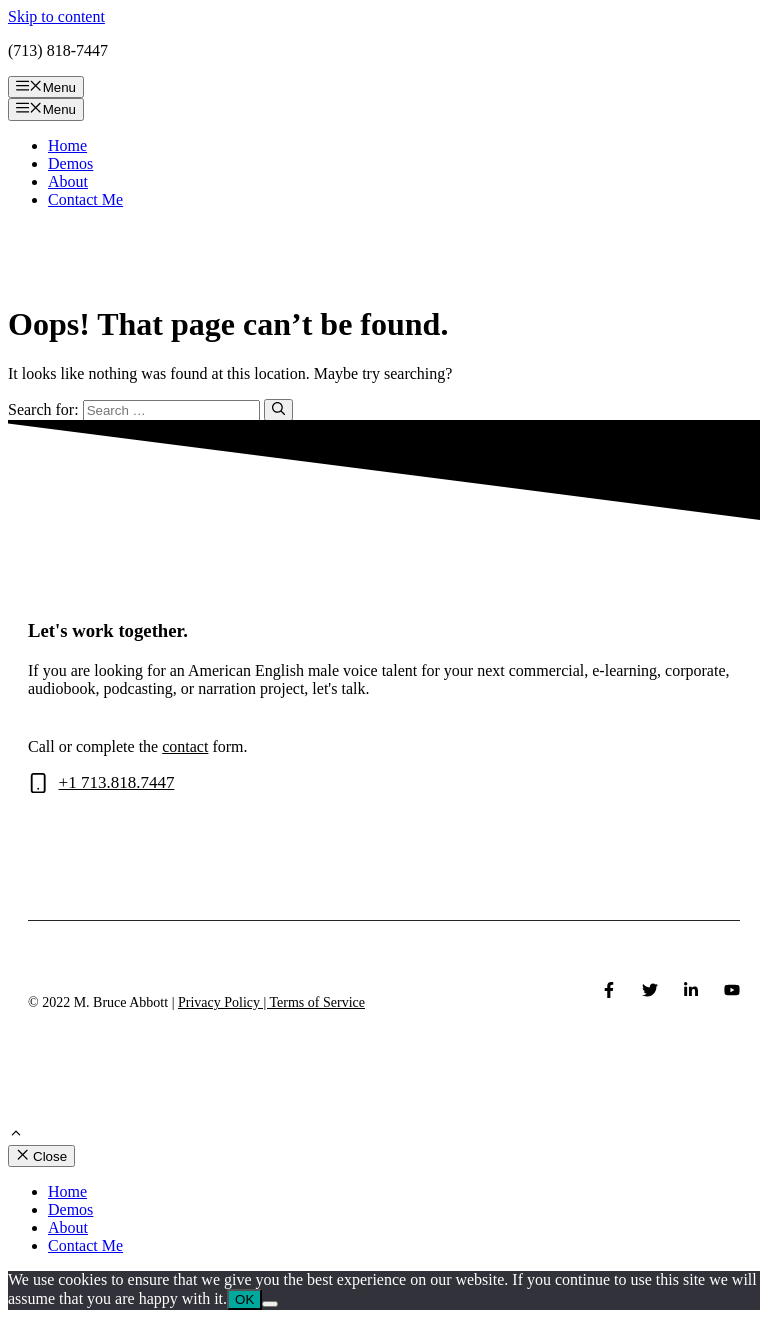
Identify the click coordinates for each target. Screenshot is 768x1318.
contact (185, 746)
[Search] (278, 410)
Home (67, 145)
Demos (70, 163)
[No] (270, 1304)
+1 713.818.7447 (117, 782)
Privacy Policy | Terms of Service (271, 1002)
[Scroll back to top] (16, 1135)
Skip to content (56, 16)
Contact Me (85, 199)
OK (244, 1299)
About (68, 181)
